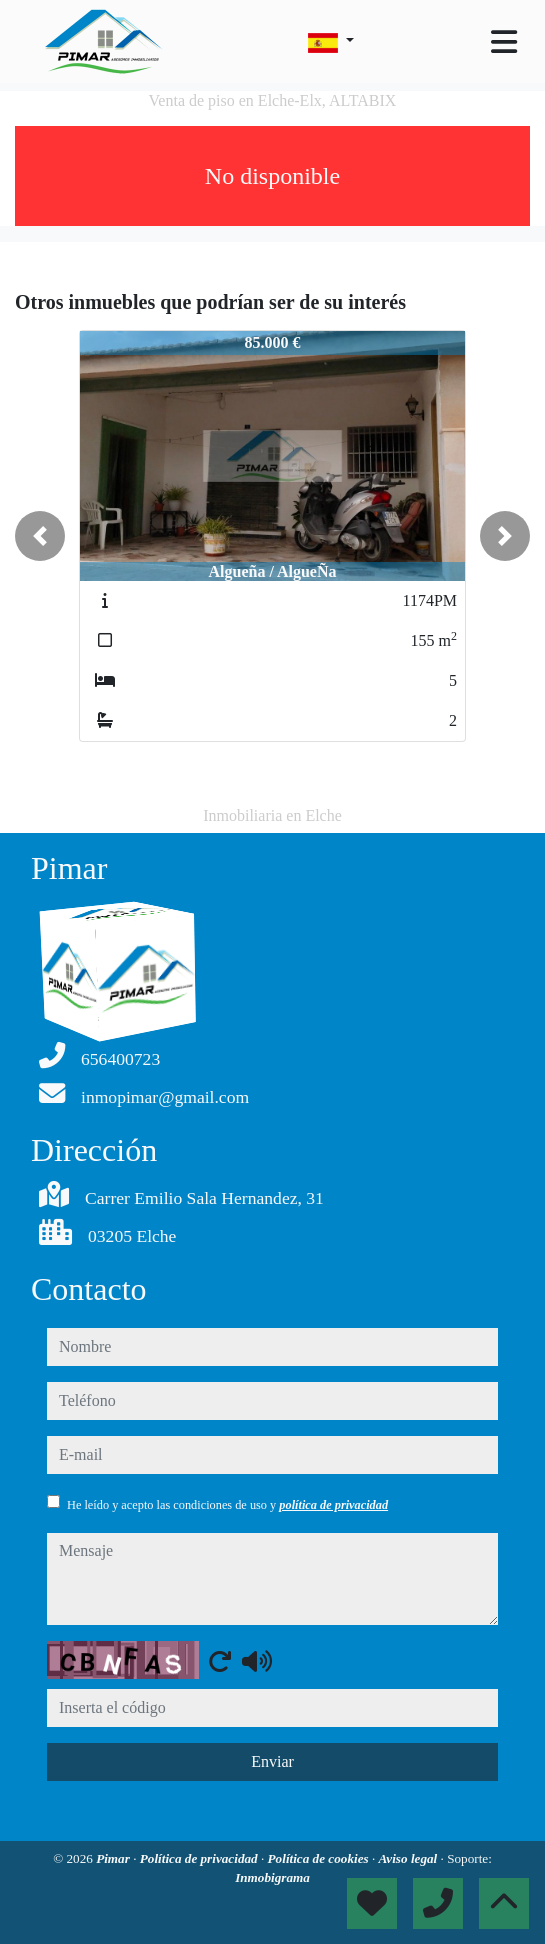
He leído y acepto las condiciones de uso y (227, 1505)
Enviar (272, 1761)
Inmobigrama (272, 1877)
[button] (40, 536)
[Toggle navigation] (504, 42)
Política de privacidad (200, 1858)
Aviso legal (410, 1858)
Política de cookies (320, 1858)
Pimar (114, 1858)
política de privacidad (333, 1505)
